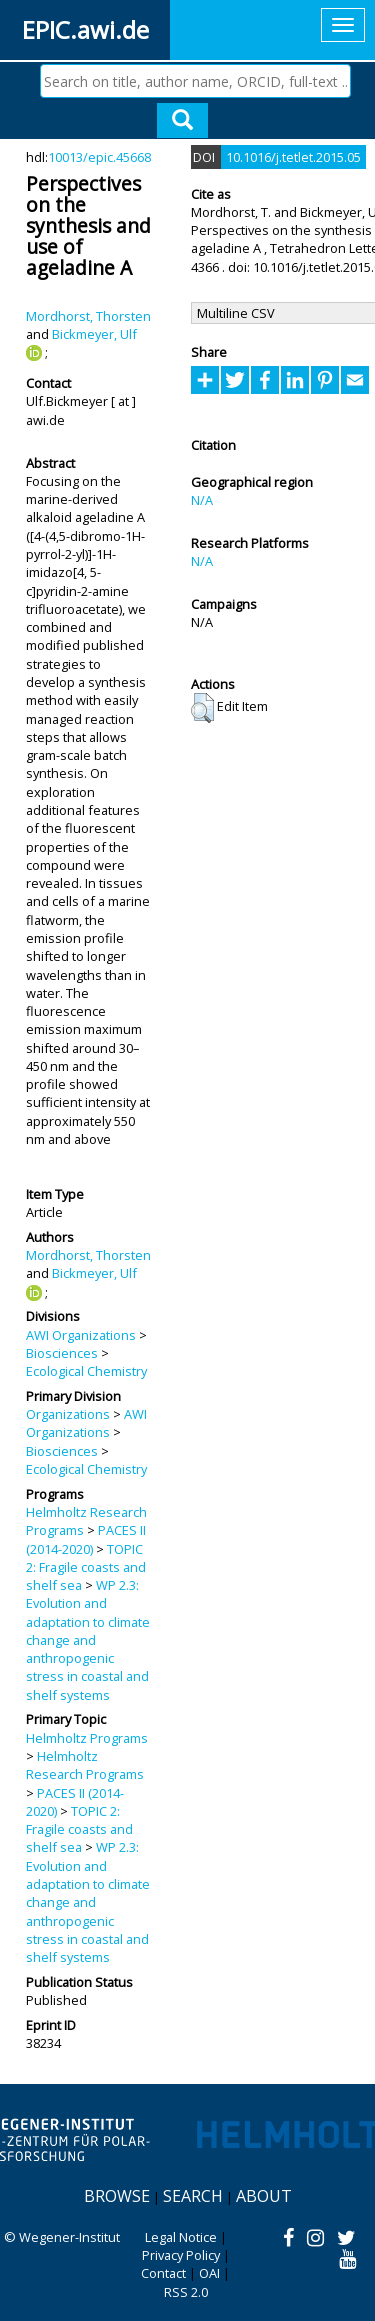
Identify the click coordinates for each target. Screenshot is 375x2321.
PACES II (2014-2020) (86, 1539)
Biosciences (62, 1353)
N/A (202, 500)
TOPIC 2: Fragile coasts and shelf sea (86, 1567)
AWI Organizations (81, 1335)
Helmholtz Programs (87, 1738)
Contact (163, 2273)
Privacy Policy (181, 2255)
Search (193, 2196)
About (264, 2196)
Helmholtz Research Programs (85, 1765)
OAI (209, 2273)
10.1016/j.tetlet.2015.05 (293, 157)
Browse (117, 2196)
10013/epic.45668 (99, 157)
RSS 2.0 (186, 2292)
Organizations (68, 1414)
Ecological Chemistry (86, 1371)
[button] (202, 708)
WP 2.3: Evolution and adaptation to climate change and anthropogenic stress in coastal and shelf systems (88, 1640)
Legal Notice (181, 2237)
